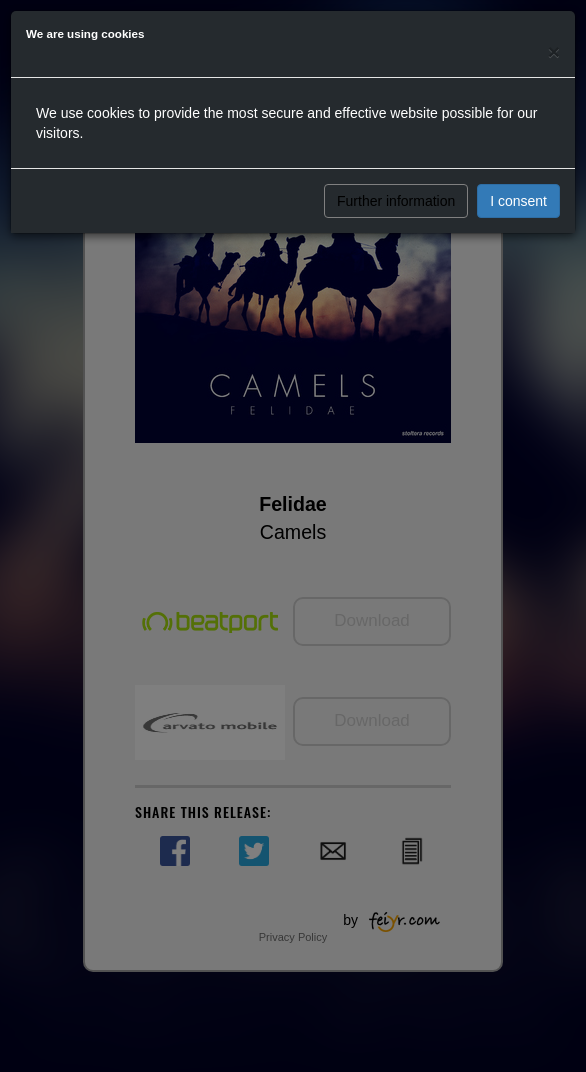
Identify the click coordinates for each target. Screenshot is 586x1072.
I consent (518, 201)
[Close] (554, 51)
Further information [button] (396, 201)
